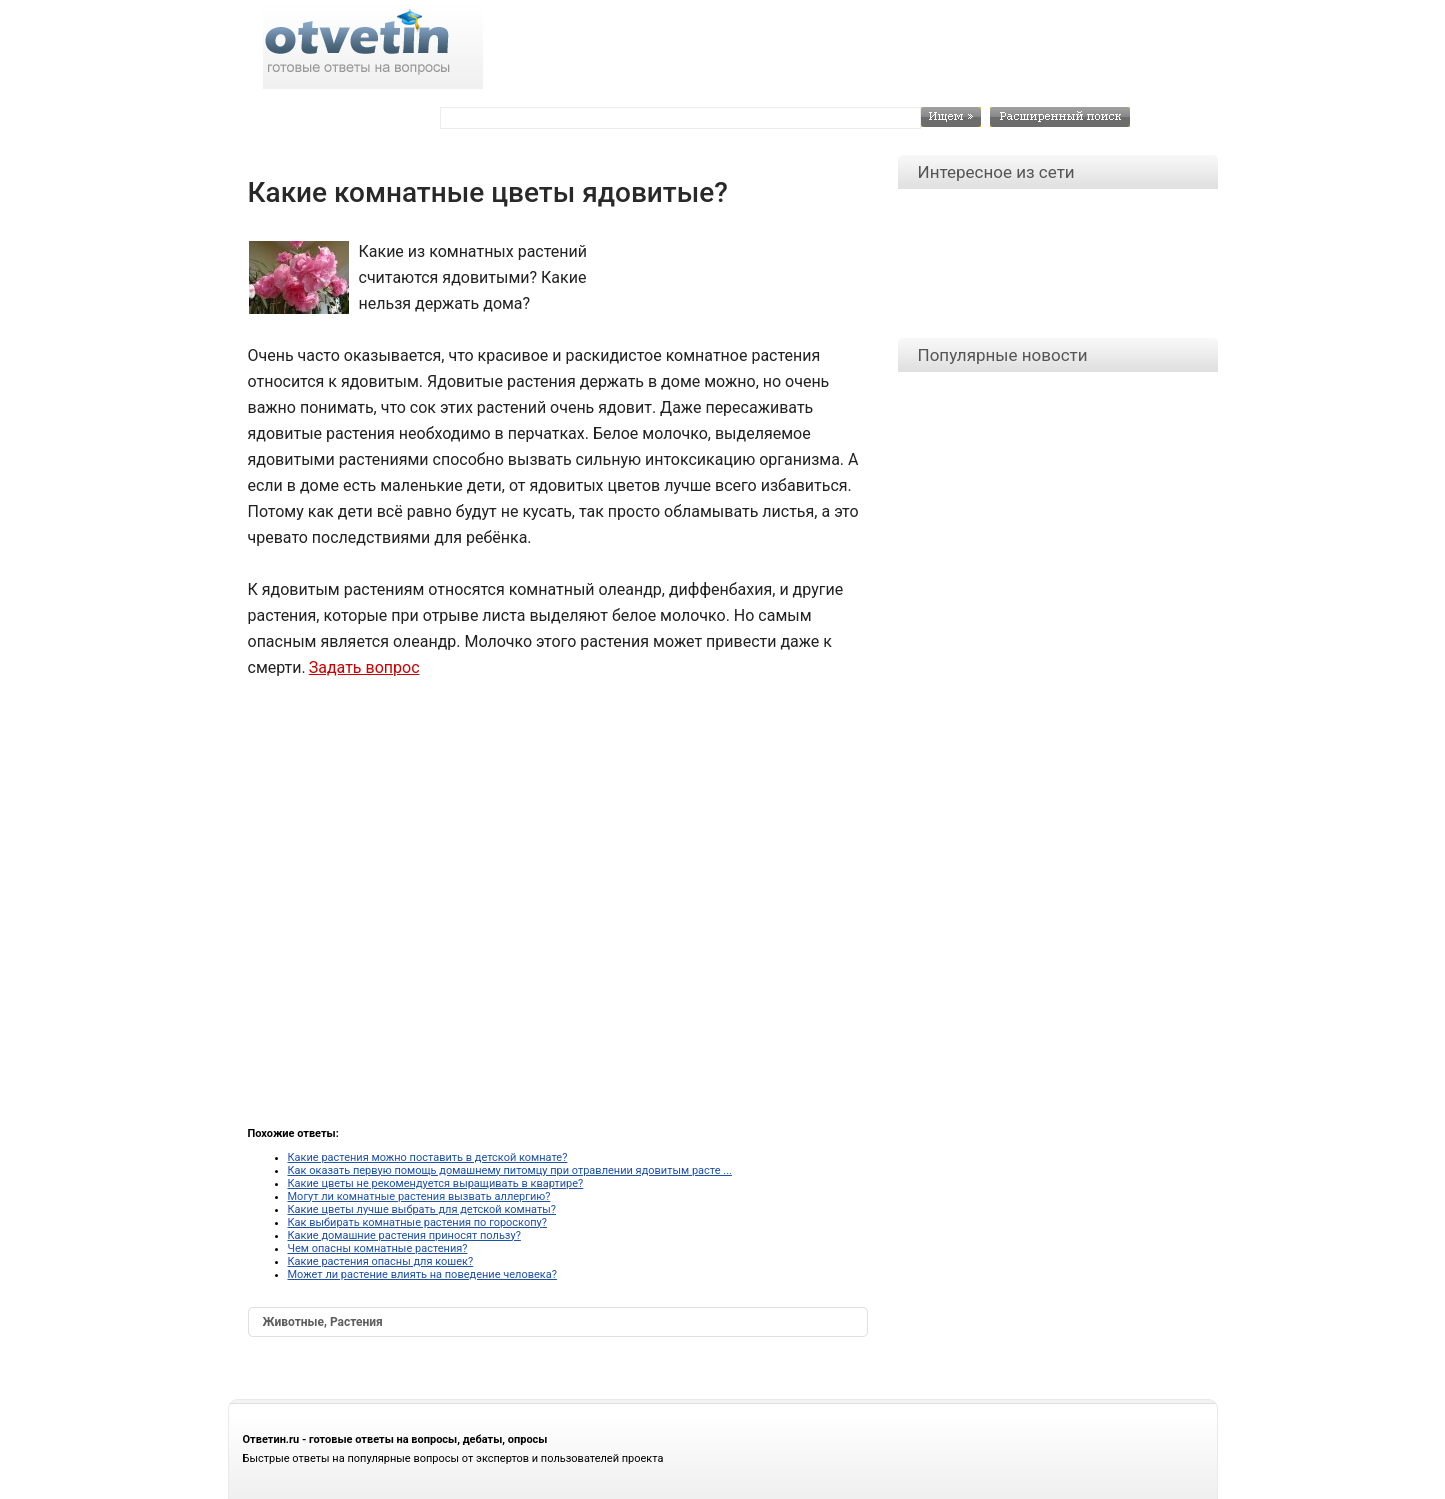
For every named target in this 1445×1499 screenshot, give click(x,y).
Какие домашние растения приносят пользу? (404, 1235)
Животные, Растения (323, 1322)
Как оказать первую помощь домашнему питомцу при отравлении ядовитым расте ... (510, 1170)
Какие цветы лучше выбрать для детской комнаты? (422, 1209)
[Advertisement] (733, 284)
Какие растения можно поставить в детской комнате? (428, 1157)
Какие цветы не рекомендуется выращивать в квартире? (436, 1183)
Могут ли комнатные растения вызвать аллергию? (419, 1196)
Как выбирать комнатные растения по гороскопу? (417, 1222)
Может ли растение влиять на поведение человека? (422, 1274)
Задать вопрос (364, 667)
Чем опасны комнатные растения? (378, 1248)
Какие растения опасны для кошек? (381, 1261)
